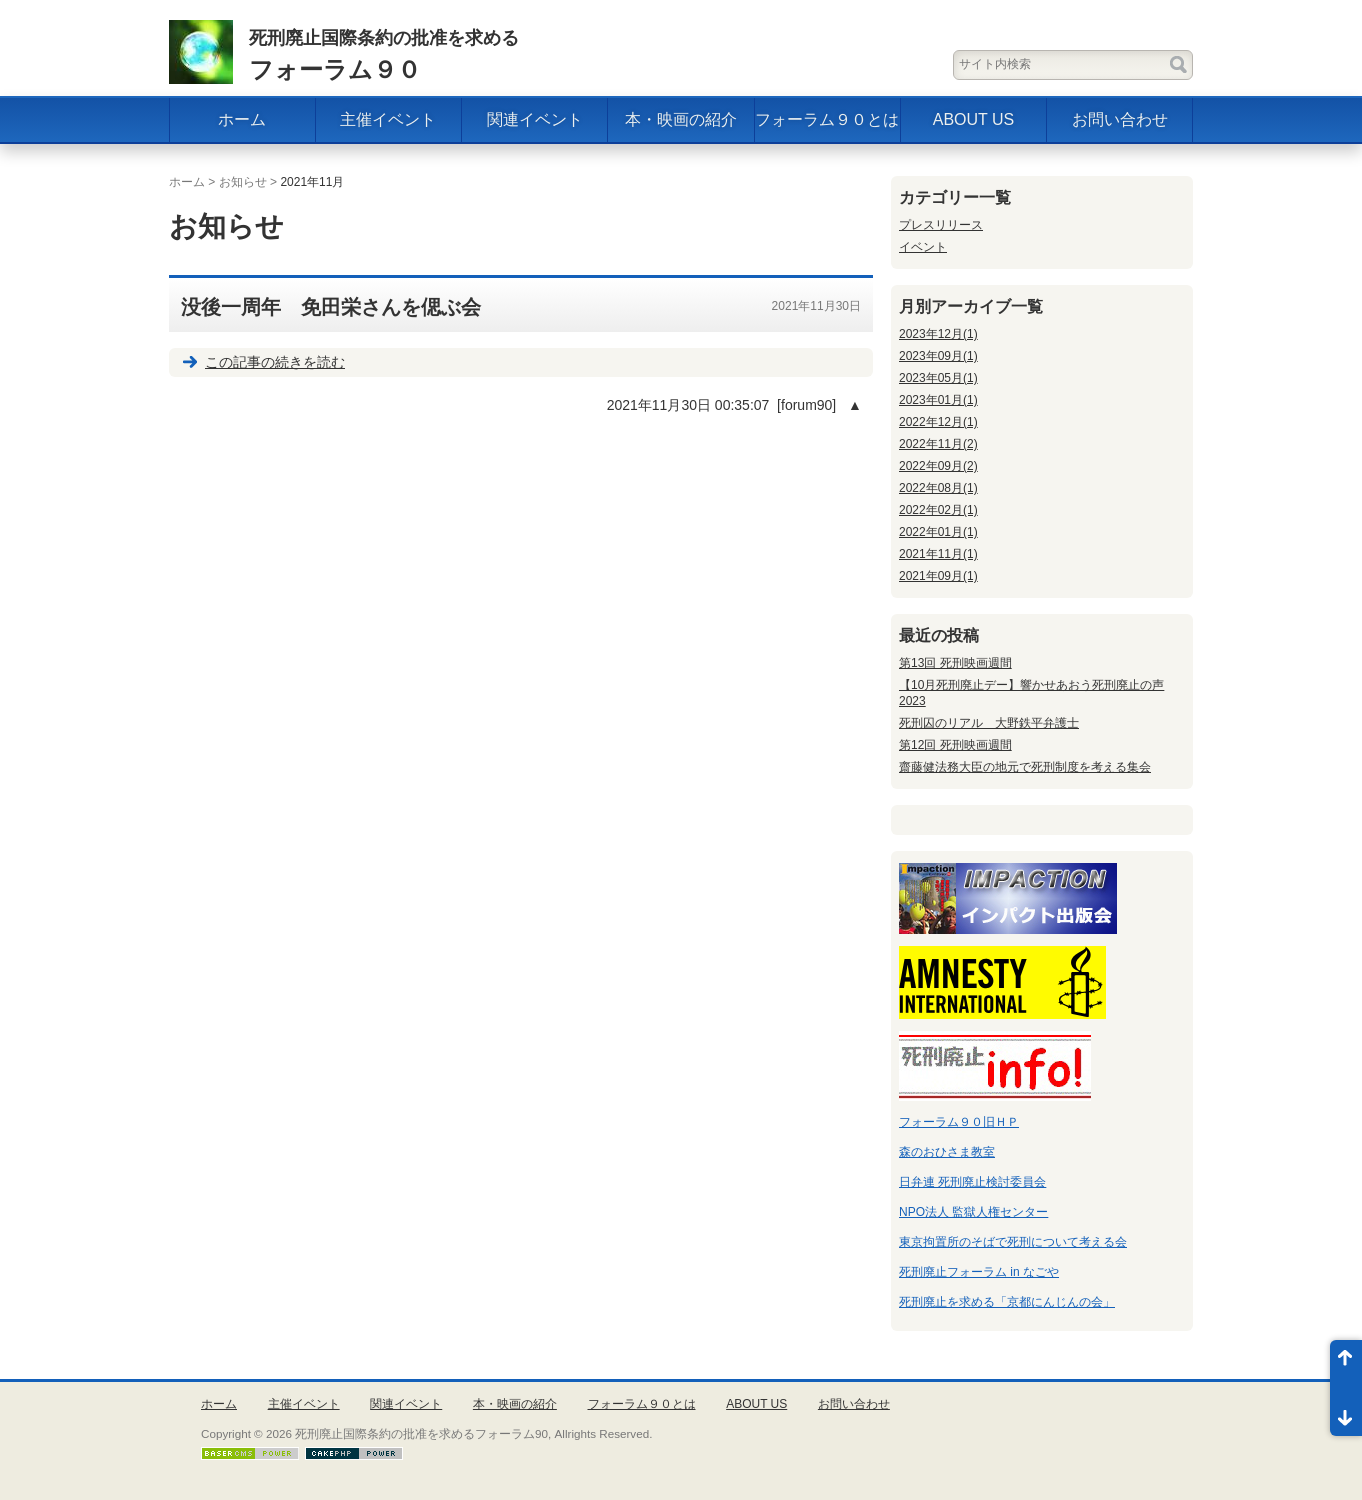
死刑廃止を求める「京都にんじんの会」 (1007, 1302)
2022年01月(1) (938, 532)
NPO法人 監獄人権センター (973, 1212)
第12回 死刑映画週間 (955, 745)
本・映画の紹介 (681, 119)
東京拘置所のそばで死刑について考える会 (1013, 1242)
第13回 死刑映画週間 (955, 663)
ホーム (242, 119)
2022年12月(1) (938, 422)
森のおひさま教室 (947, 1152)
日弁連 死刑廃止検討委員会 (972, 1182)
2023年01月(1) (938, 400)
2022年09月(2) (938, 466)
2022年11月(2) (938, 444)
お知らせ (243, 182)
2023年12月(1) (938, 334)
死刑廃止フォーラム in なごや (979, 1272)
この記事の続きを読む (275, 362)
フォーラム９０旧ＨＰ (959, 1122)
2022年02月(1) (938, 510)
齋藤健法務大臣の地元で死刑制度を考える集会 (1025, 767)
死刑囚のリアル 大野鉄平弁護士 (989, 723)
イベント (923, 247)
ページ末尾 (1346, 1412)
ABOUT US (974, 119)
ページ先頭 (1346, 1364)
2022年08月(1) (938, 488)
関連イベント (535, 119)
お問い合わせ (1120, 119)
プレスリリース (941, 225)
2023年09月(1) (938, 356)
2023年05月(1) (938, 378)
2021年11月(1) (938, 554)
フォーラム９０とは (827, 119)
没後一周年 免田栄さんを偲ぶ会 (331, 307)
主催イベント (388, 119)
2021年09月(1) (938, 576)
